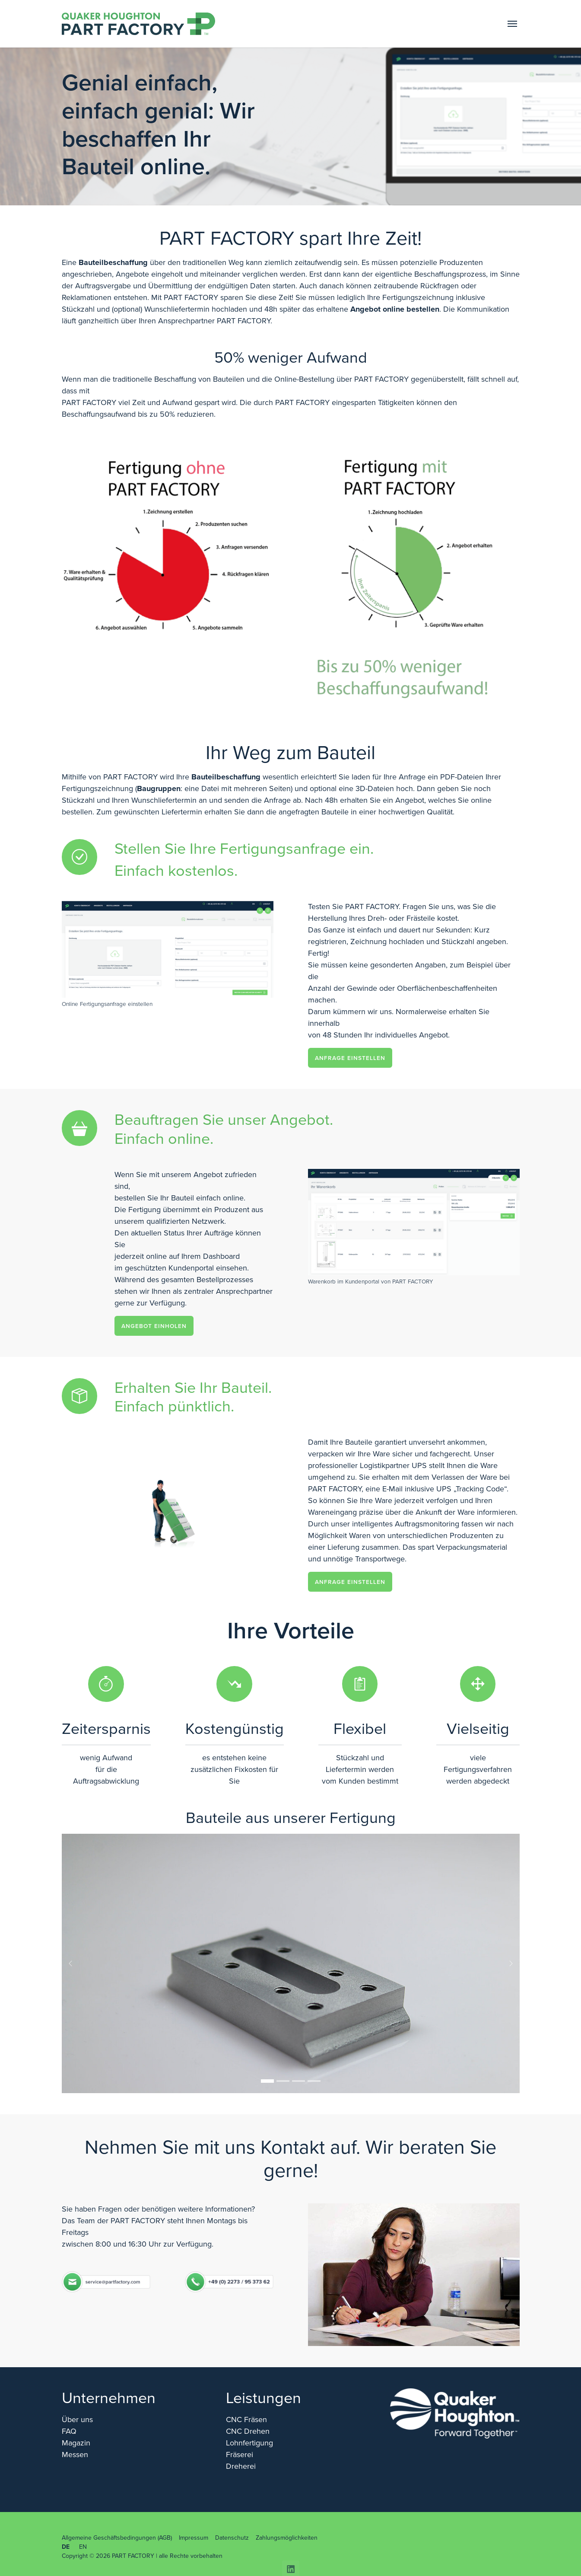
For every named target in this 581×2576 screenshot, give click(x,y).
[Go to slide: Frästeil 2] (282, 2081)
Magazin (76, 2442)
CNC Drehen (248, 2431)
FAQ (69, 2431)
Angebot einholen (154, 1326)
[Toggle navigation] (512, 23)
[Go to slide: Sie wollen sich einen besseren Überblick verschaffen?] (314, 2081)
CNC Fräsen (246, 2419)
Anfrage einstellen (350, 1057)
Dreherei (241, 2466)
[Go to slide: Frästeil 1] (267, 2081)
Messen (75, 2454)
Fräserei (239, 2454)
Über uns (77, 2419)
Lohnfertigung (249, 2442)
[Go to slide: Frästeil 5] (298, 2081)
